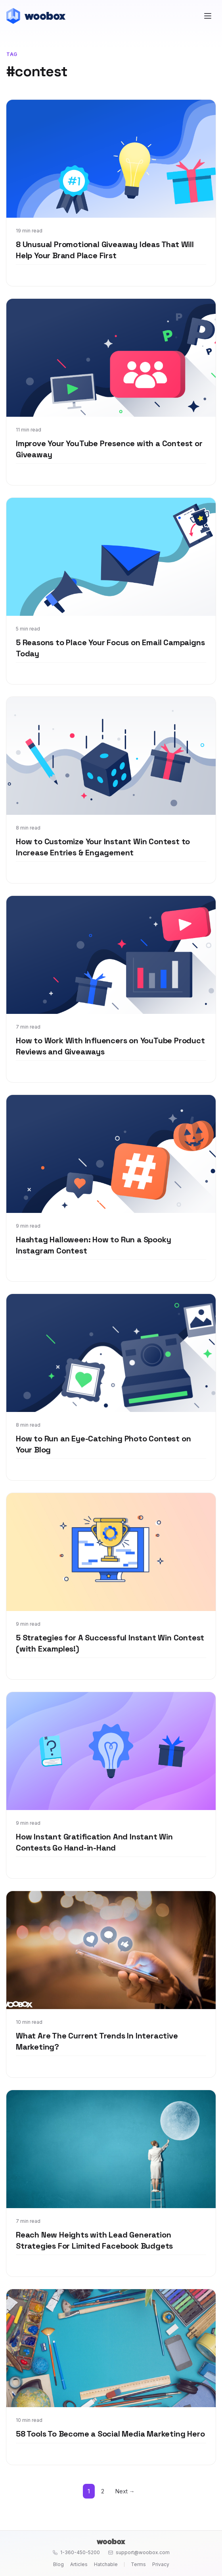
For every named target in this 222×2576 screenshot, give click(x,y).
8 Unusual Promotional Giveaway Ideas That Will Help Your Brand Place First (105, 250)
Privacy (160, 2564)
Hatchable (106, 2564)
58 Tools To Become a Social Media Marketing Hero (110, 2434)
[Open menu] (208, 16)
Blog (58, 2564)
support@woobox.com (139, 2552)
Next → (125, 2491)
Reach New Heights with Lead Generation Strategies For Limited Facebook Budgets (94, 2240)
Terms (138, 2564)
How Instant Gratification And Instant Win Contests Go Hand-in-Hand (94, 1842)
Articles (79, 2564)
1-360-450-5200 (76, 2552)
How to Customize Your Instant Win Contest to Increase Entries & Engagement (103, 847)
